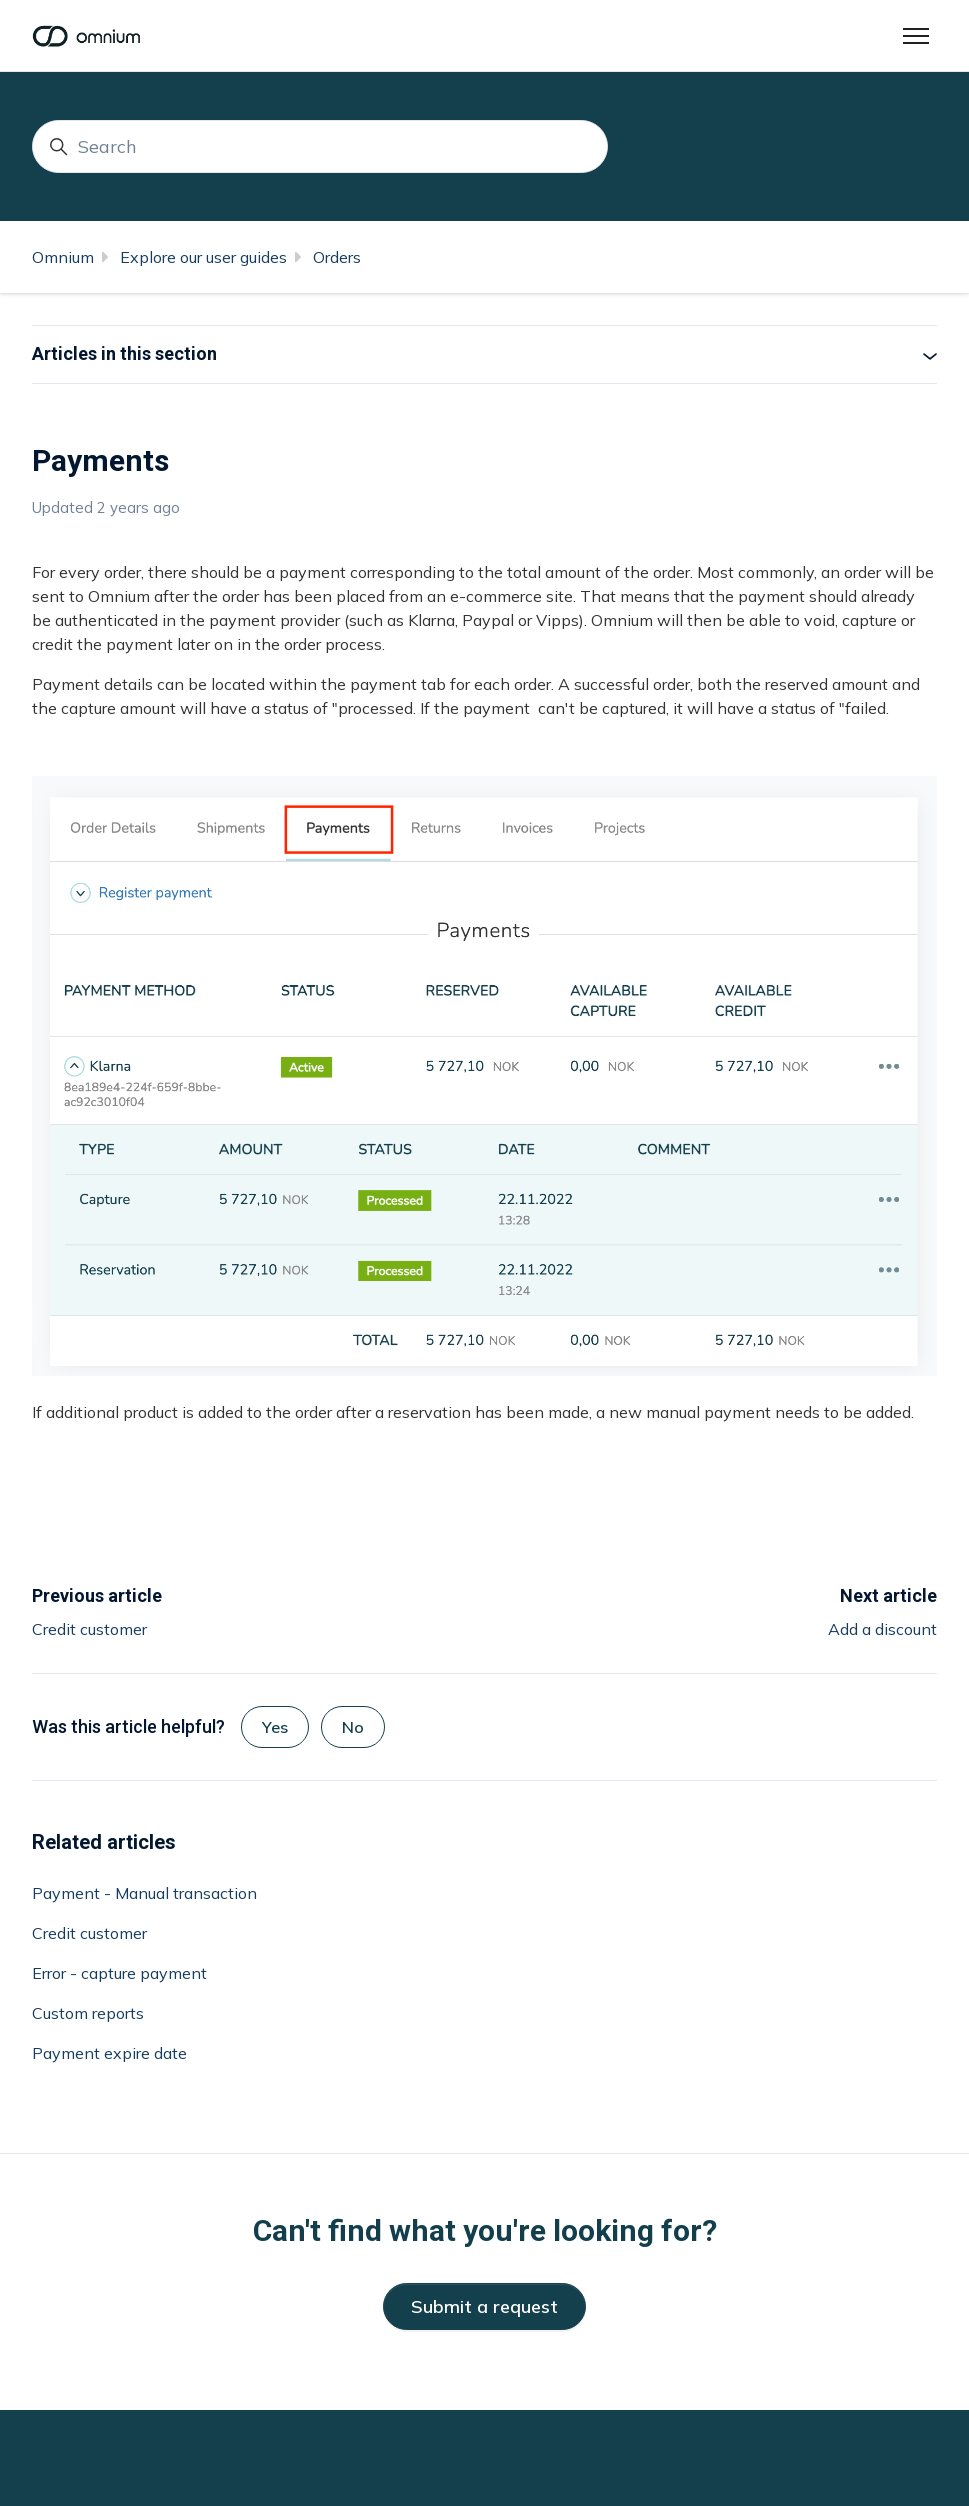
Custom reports (88, 2013)
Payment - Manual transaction (144, 1893)
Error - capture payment (119, 1973)
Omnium (63, 257)
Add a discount (882, 1629)
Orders (337, 257)
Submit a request (484, 2306)
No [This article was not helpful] (353, 1727)
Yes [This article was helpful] (275, 1727)
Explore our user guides (203, 257)
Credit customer (89, 1629)
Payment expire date (109, 2053)
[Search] (320, 146)
